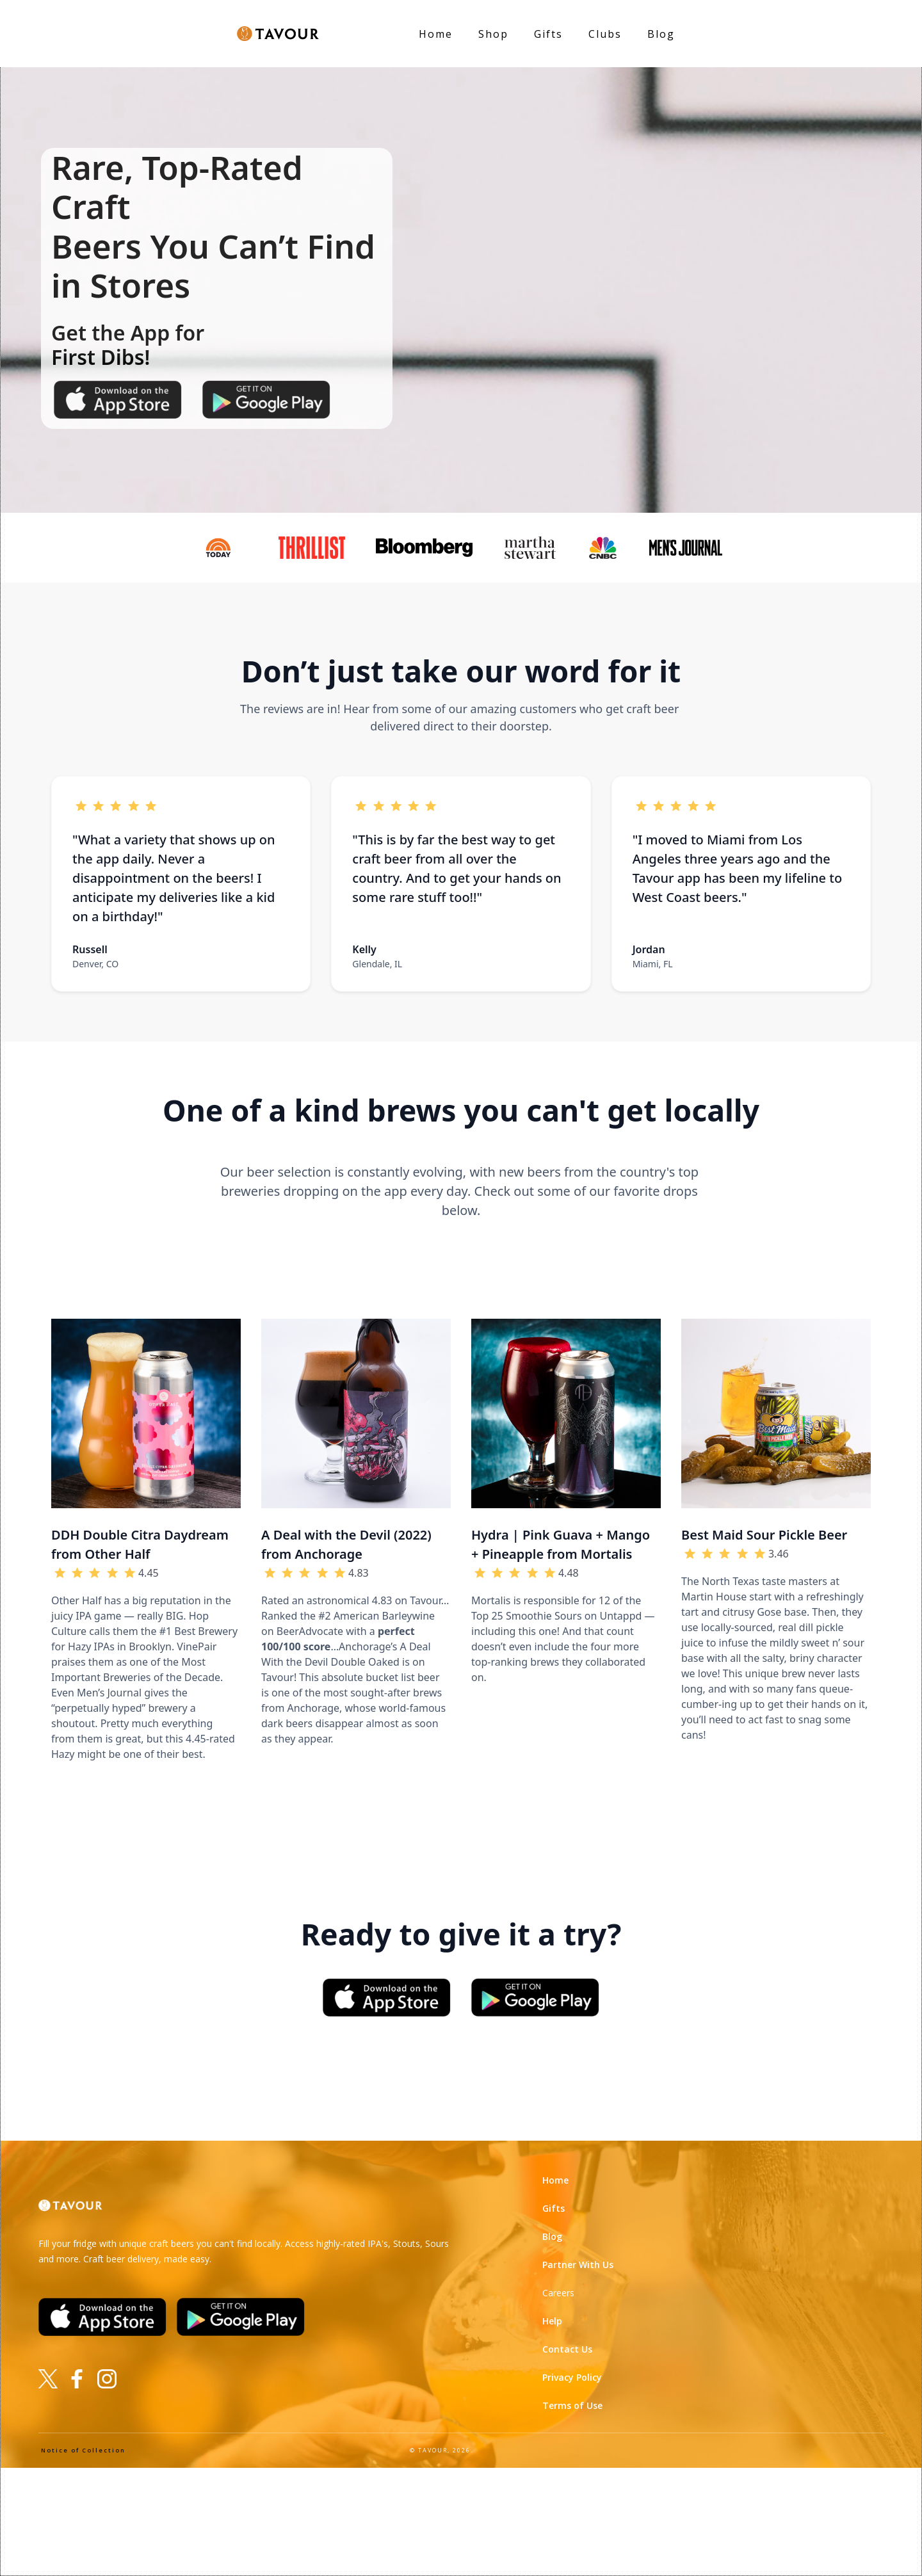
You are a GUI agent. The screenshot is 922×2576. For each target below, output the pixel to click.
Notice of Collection (83, 2450)
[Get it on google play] (266, 399)
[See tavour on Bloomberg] (429, 547)
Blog (661, 34)
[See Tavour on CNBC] (608, 547)
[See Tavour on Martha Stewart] (535, 547)
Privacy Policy (572, 2377)
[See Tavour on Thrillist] (317, 547)
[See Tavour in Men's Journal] (690, 547)
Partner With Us (577, 2264)
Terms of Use (572, 2405)
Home (555, 2180)
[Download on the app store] (118, 399)
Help (552, 2321)
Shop (493, 34)
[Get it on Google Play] (535, 1997)
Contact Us (567, 2349)
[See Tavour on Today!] (223, 547)
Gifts (548, 34)
